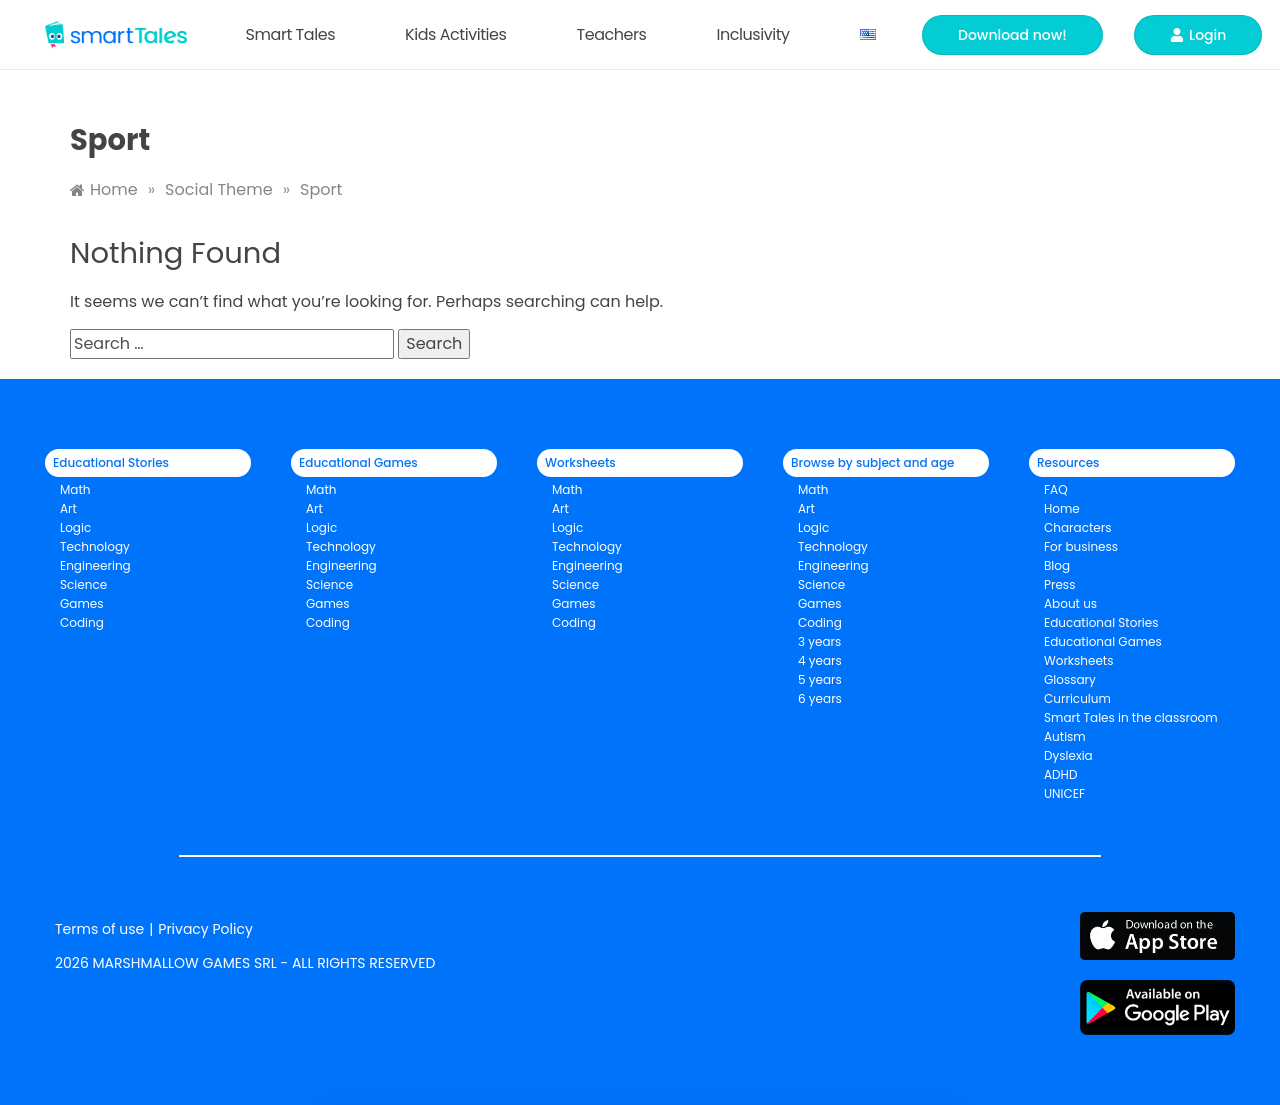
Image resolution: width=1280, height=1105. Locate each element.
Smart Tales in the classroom (1131, 717)
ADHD (1060, 774)
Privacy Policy (205, 929)
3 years (819, 641)
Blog (1057, 565)
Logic (75, 527)
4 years (820, 660)
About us (1070, 603)
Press (1059, 584)
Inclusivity (757, 34)
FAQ (1056, 489)
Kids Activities (460, 34)
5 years (820, 679)
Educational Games (1103, 641)
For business (1081, 546)
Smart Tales (295, 34)
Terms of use (99, 929)
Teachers (616, 34)
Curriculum (1077, 698)
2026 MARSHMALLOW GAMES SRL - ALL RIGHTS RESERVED (245, 963)
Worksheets (1079, 660)
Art (68, 508)
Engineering (95, 565)
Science (83, 584)
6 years (820, 698)
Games (328, 603)
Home (1062, 508)
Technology (95, 546)
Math (75, 489)
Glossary (1070, 679)
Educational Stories (1101, 622)
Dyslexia (1068, 755)
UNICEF (1064, 793)
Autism (1065, 736)
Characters (1077, 527)
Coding (82, 622)
